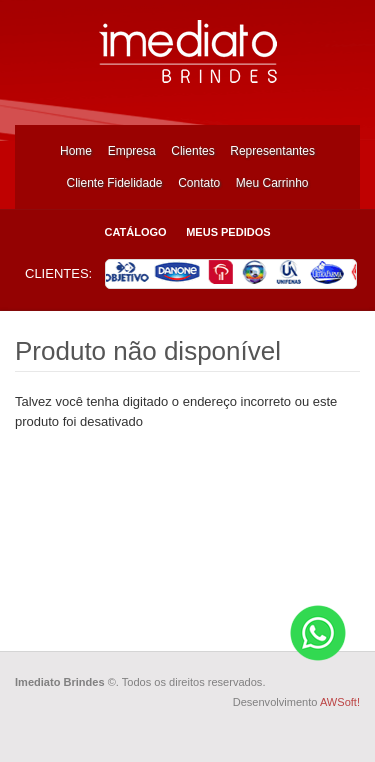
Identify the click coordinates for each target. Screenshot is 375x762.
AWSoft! (340, 702)
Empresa (132, 151)
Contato (199, 183)
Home (76, 151)
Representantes (272, 151)
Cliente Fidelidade (114, 183)
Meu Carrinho (272, 183)
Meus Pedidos (228, 232)
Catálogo (135, 232)
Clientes (192, 151)
